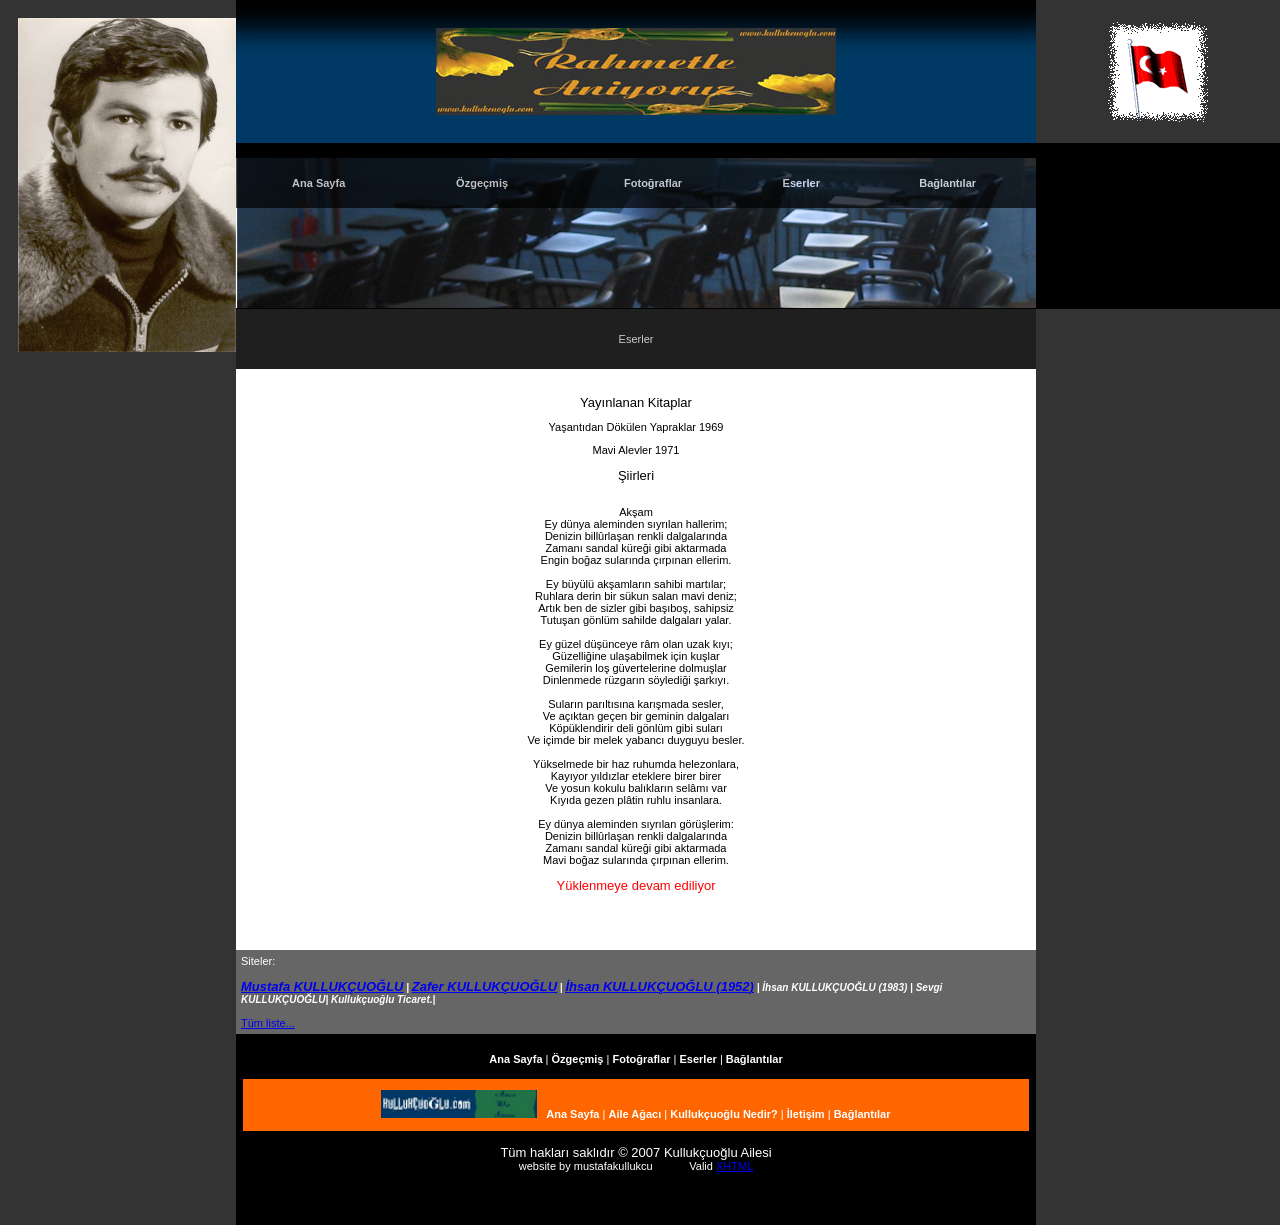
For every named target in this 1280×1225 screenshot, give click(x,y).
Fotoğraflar (653, 183)
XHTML (734, 1166)
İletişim (806, 1114)
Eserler (801, 183)
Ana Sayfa (318, 183)
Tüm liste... (268, 1023)
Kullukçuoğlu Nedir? (724, 1114)
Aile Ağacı (634, 1114)
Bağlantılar (947, 183)
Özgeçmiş (482, 183)
